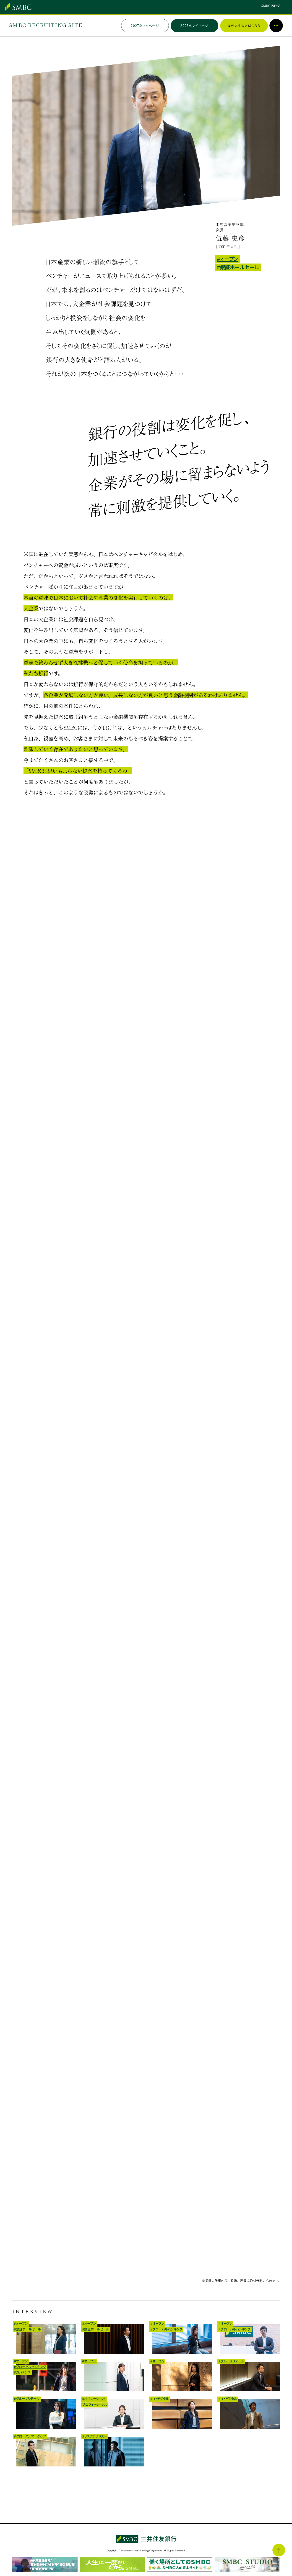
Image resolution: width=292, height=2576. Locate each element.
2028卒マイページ (194, 25)
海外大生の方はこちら (243, 25)
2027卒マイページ (145, 25)
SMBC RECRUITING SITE (46, 25)
